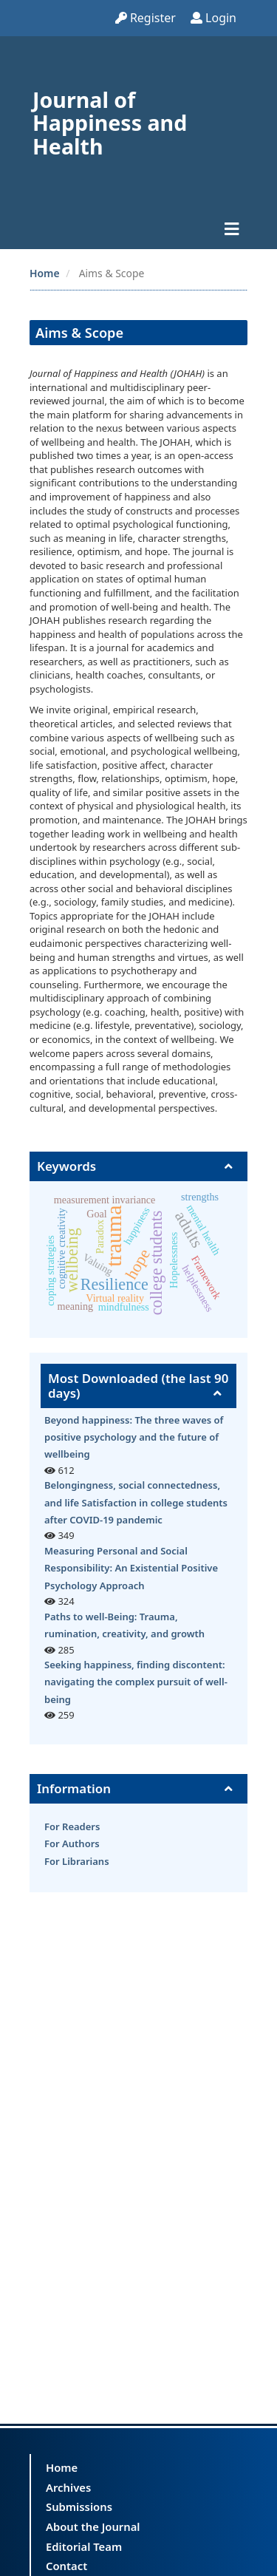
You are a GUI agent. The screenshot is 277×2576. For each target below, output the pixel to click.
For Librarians (76, 1861)
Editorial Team (84, 2546)
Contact (66, 2565)
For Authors (72, 1843)
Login (213, 18)
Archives (68, 2487)
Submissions (79, 2506)
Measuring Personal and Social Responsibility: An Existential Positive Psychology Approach (131, 1568)
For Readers (72, 1826)
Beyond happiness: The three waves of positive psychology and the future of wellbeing (133, 1437)
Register (145, 18)
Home (45, 273)
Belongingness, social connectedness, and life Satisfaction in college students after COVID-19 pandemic (136, 1502)
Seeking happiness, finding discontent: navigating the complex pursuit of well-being (136, 1682)
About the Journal (93, 2526)
